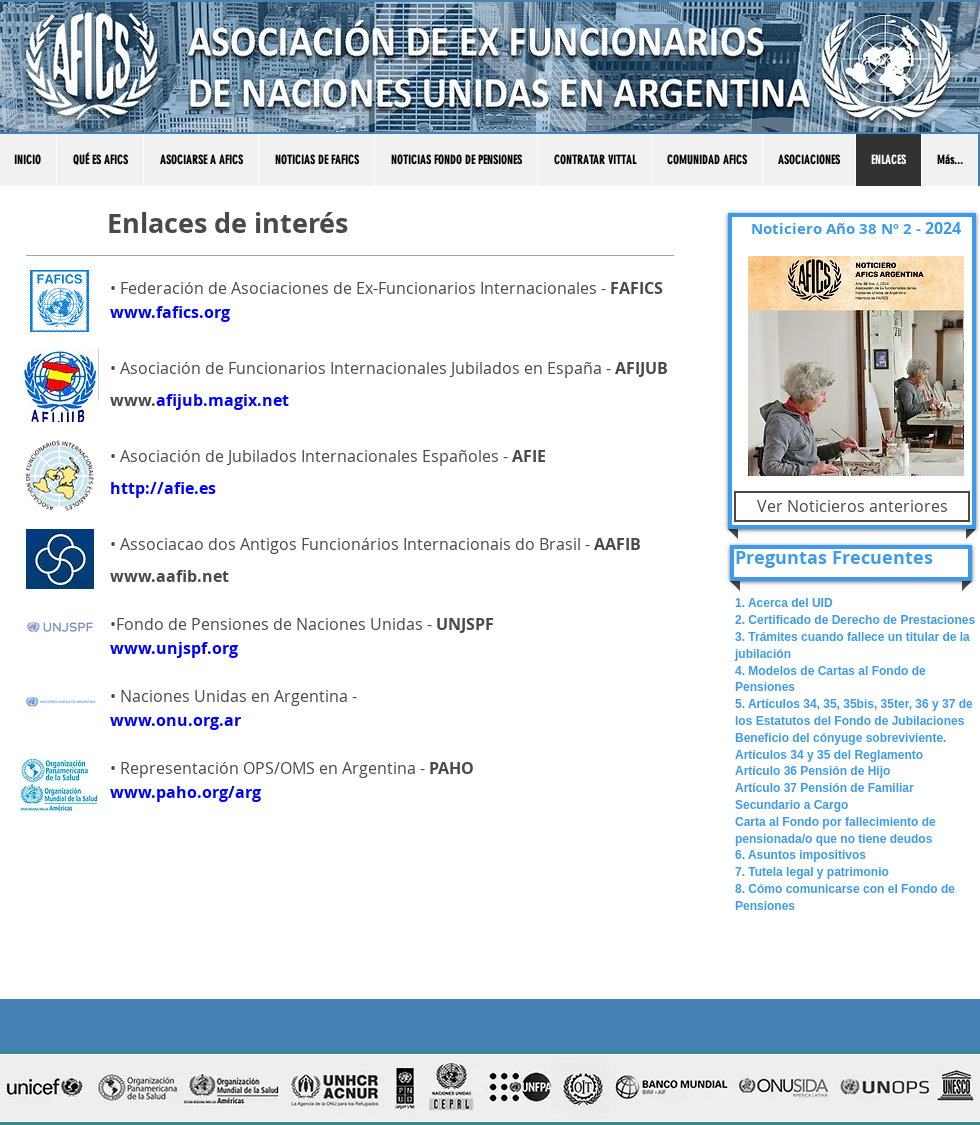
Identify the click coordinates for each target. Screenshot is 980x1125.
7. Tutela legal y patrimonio (812, 872)
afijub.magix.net (222, 400)
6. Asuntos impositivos (800, 855)
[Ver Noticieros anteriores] (852, 506)
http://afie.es (163, 488)
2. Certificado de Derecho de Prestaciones (855, 620)
